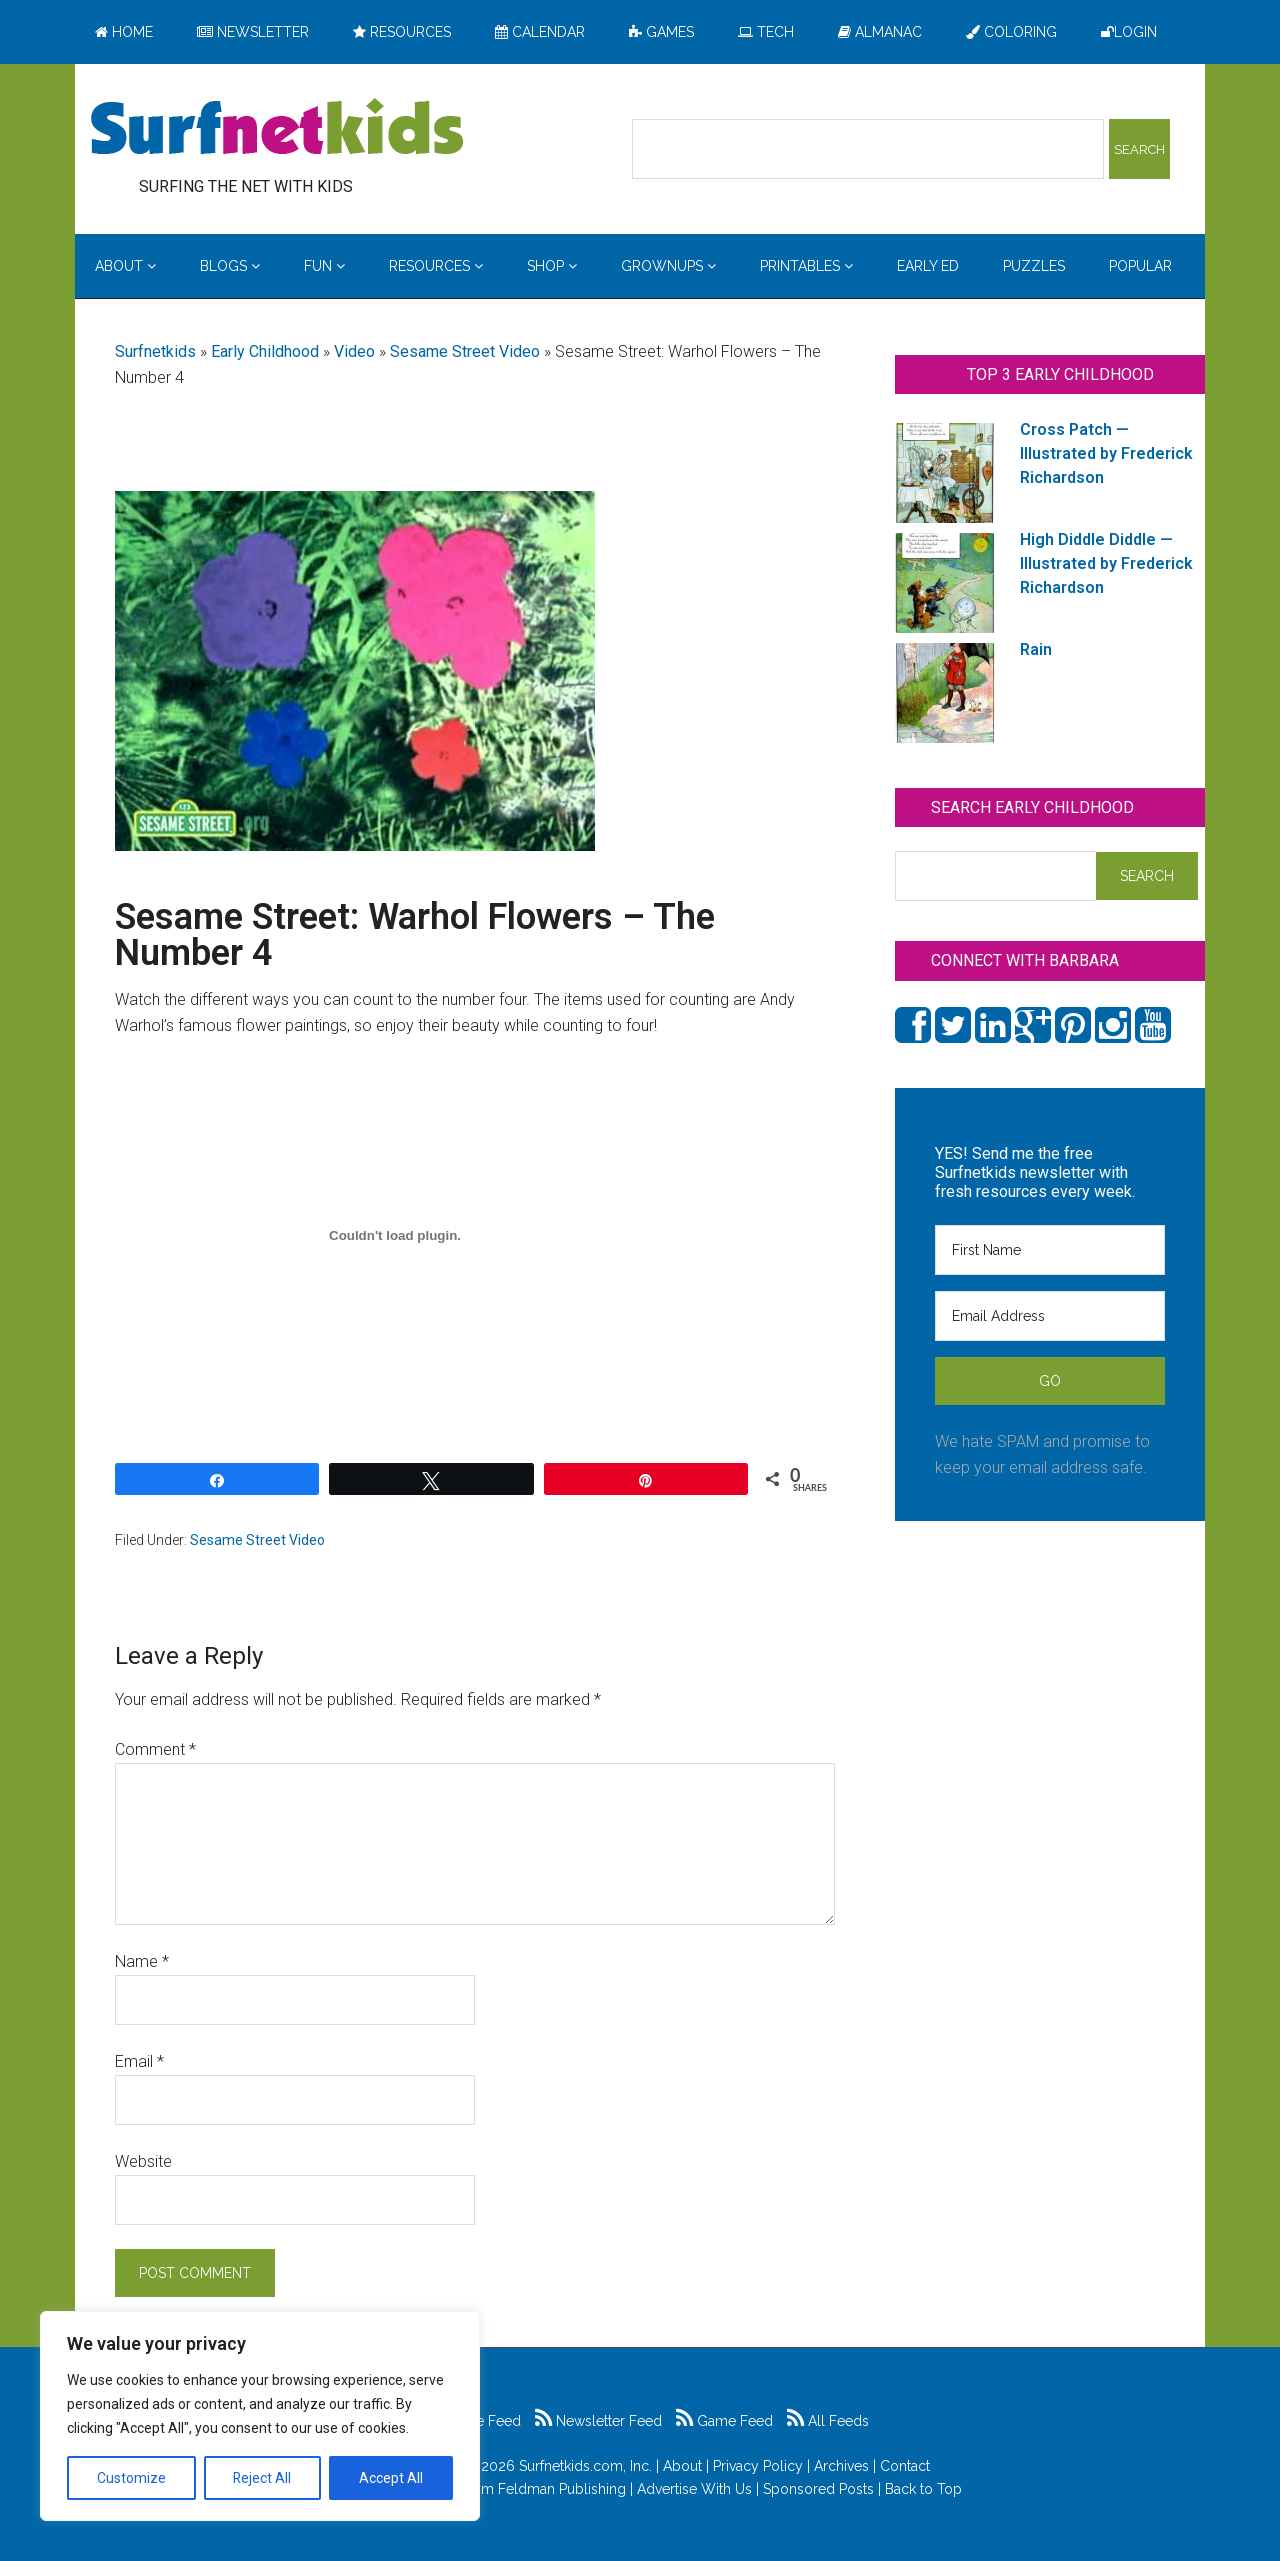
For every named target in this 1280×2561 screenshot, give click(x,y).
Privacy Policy (758, 2466)
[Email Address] (1050, 1316)
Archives (841, 2466)
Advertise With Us (694, 2489)
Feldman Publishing (562, 2489)
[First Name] (1050, 1250)
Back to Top (923, 2489)
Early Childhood (265, 351)
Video (354, 351)
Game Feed (724, 2421)
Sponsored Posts (818, 2489)
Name (142, 1961)
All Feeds (828, 2421)
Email (139, 2061)
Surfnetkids (155, 351)
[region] (260, 2416)
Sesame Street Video (465, 351)
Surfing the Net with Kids (277, 129)
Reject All (262, 2478)
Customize (131, 2478)
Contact (905, 2466)
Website (143, 2161)
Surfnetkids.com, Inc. (585, 2466)
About (682, 2466)
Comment (155, 1749)
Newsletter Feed (598, 2421)
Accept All (391, 2478)
